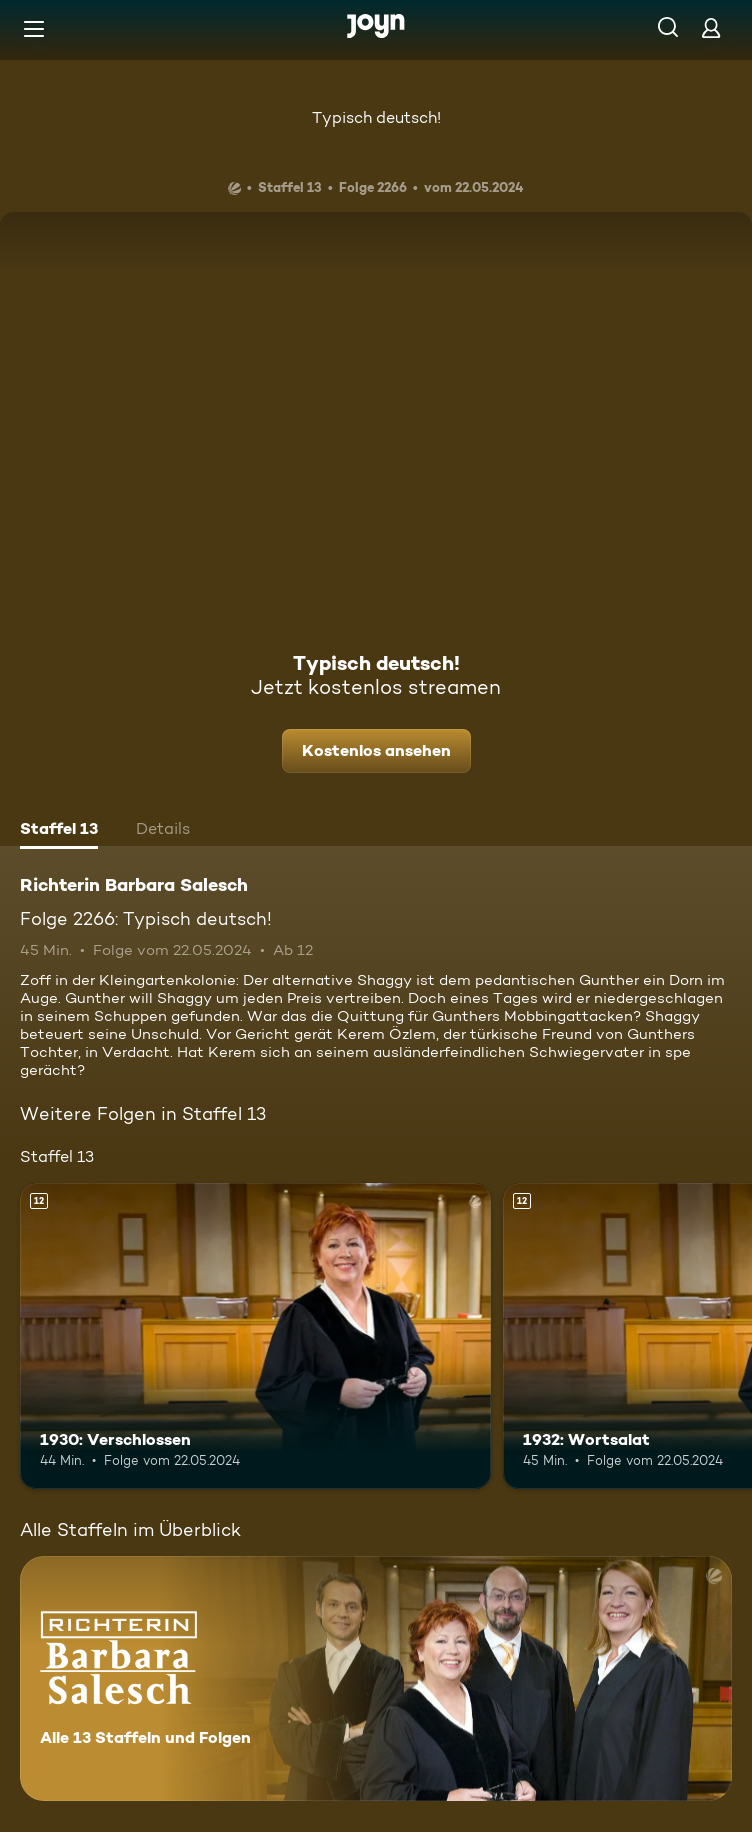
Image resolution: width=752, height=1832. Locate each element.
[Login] (711, 27)
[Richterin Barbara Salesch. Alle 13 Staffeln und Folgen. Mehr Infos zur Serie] (376, 1678)
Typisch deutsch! (376, 117)
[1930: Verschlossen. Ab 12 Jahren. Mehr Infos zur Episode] (255, 1336)
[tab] (59, 831)
